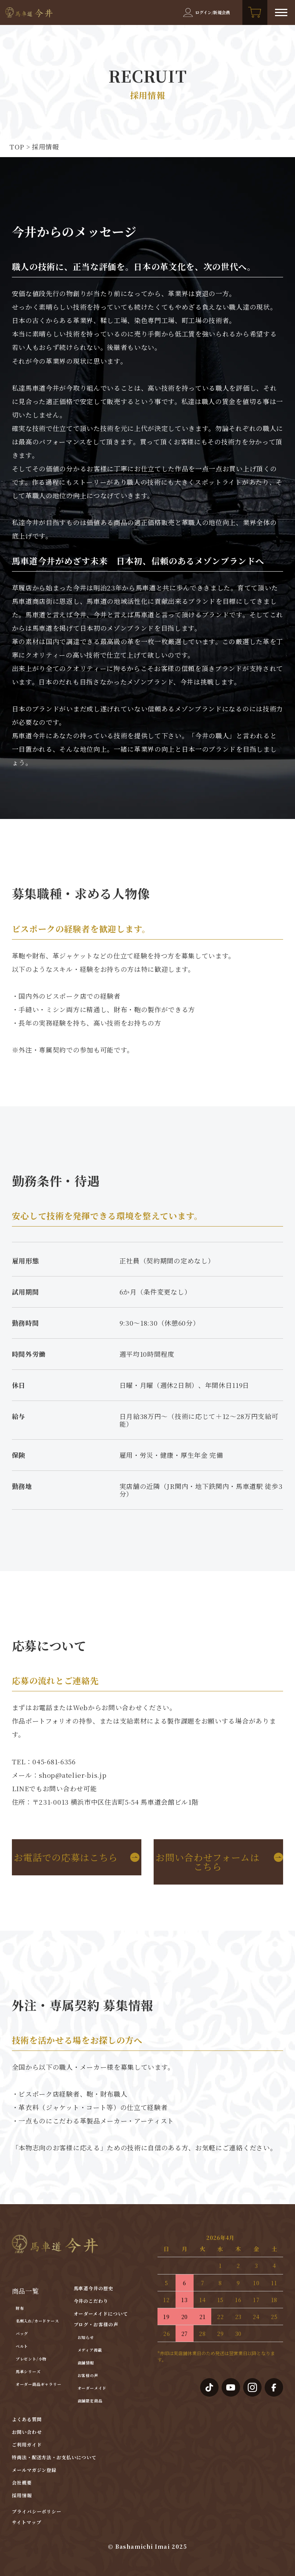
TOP (17, 146)
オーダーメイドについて (101, 2313)
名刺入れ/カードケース (37, 2321)
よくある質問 (27, 2419)
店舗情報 (86, 2362)
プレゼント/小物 (31, 2359)
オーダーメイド (92, 2388)
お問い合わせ (27, 2431)
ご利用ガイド (27, 2444)
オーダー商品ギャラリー (38, 2384)
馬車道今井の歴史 (94, 2288)
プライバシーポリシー (37, 2511)
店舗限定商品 (90, 2401)
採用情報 (22, 2495)
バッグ (22, 2333)
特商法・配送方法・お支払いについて (54, 2457)
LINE (20, 1788)
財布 (20, 2308)
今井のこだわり (91, 2301)
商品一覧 (25, 2291)
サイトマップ (26, 2522)
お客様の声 (88, 2375)
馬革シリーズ (28, 2371)
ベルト (22, 2346)
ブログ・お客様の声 (96, 2324)
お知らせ (86, 2337)
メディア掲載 (90, 2350)
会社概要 (22, 2482)
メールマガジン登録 (34, 2470)
